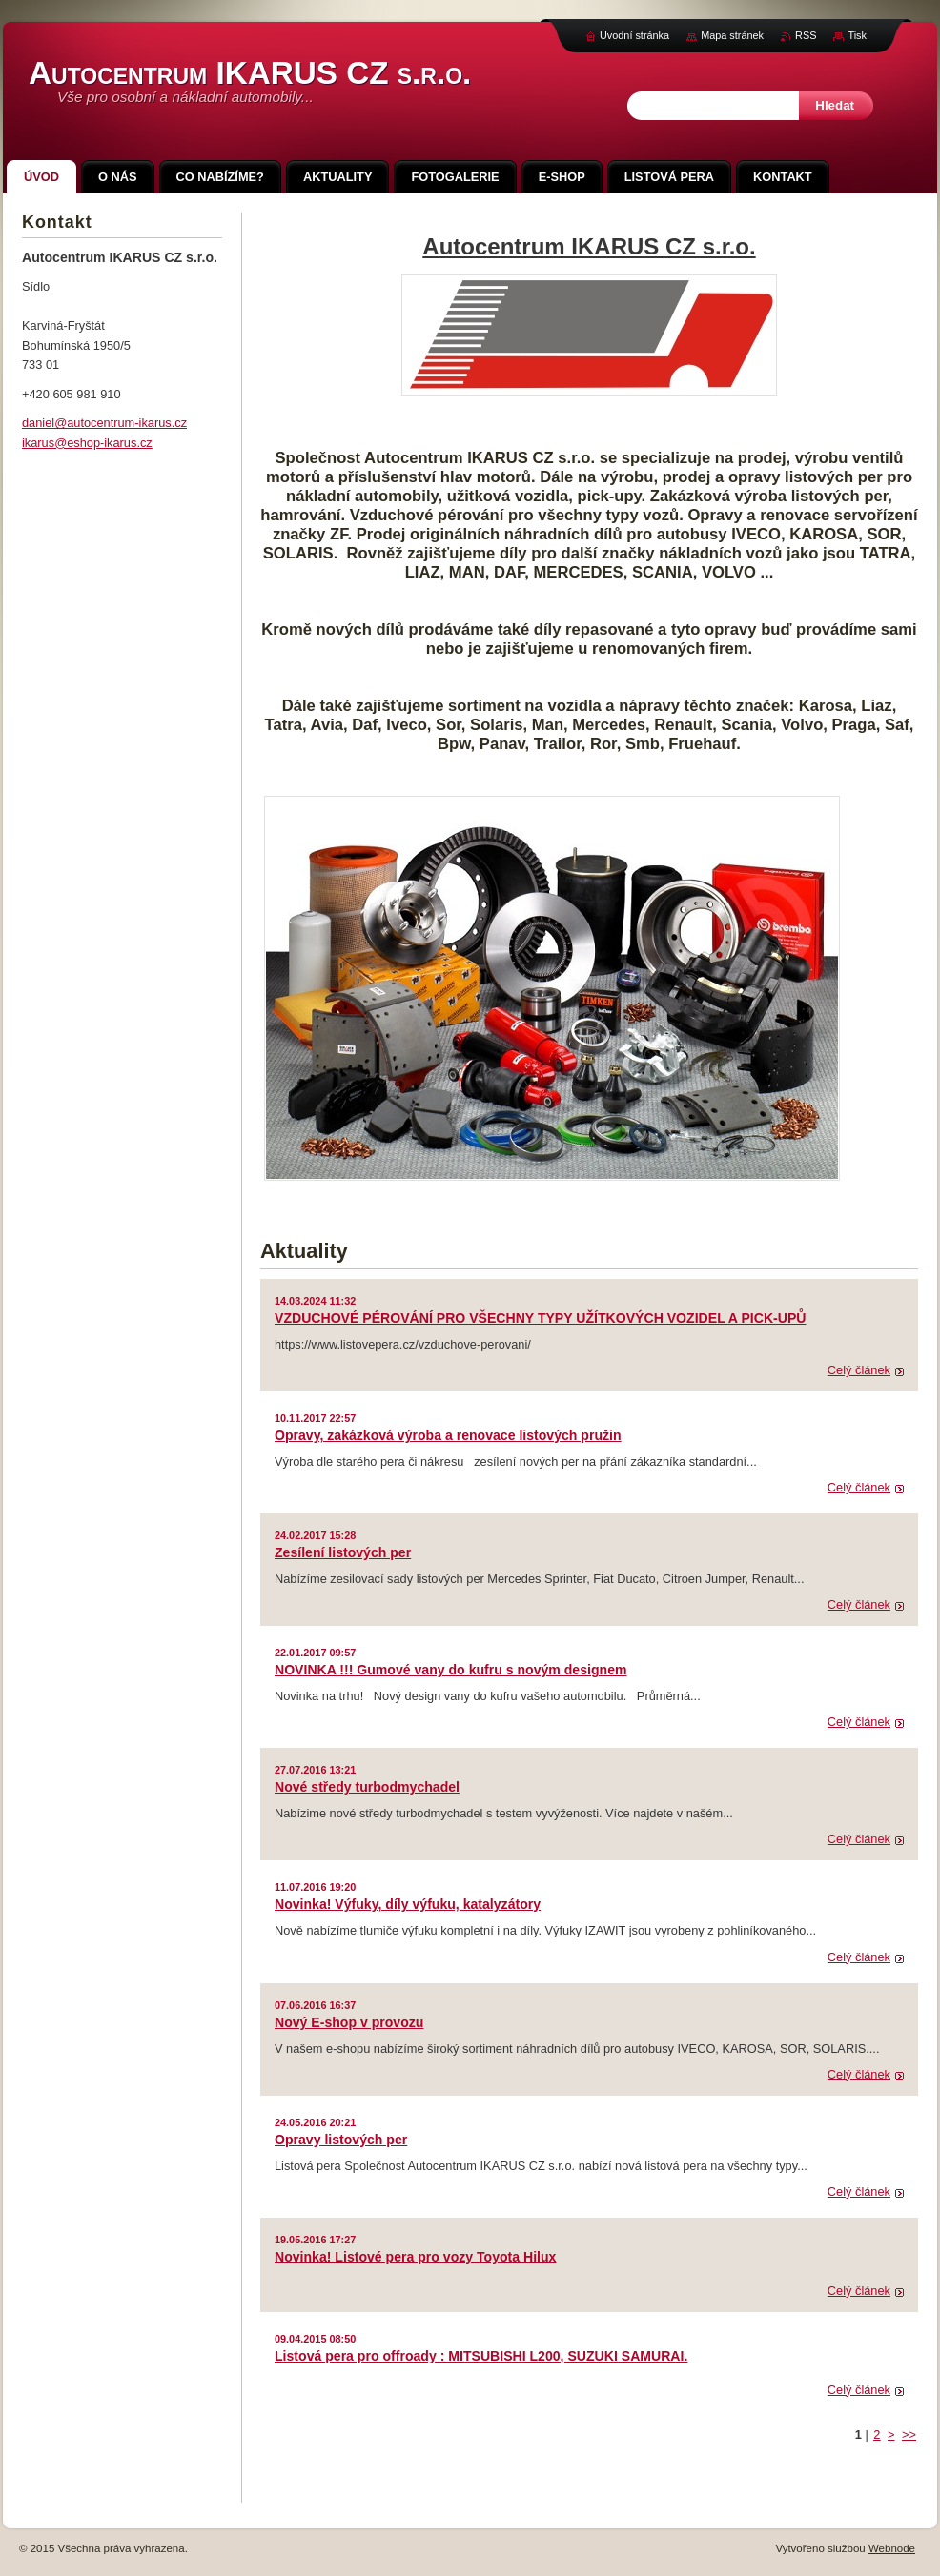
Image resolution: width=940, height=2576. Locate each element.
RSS (805, 35)
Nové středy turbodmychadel (367, 1787)
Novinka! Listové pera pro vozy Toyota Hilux (415, 2256)
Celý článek (859, 1370)
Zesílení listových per (343, 1552)
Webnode (891, 2548)
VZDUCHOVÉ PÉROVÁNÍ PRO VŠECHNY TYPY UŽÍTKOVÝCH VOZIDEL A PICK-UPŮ (540, 1318)
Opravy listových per (341, 2139)
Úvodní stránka (634, 35)
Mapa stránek (732, 35)
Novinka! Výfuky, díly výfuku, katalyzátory (408, 1904)
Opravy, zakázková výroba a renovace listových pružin (448, 1435)
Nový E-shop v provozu (349, 2022)
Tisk (857, 35)
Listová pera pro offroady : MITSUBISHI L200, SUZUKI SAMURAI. (481, 2355)
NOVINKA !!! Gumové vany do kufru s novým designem (450, 1669)
